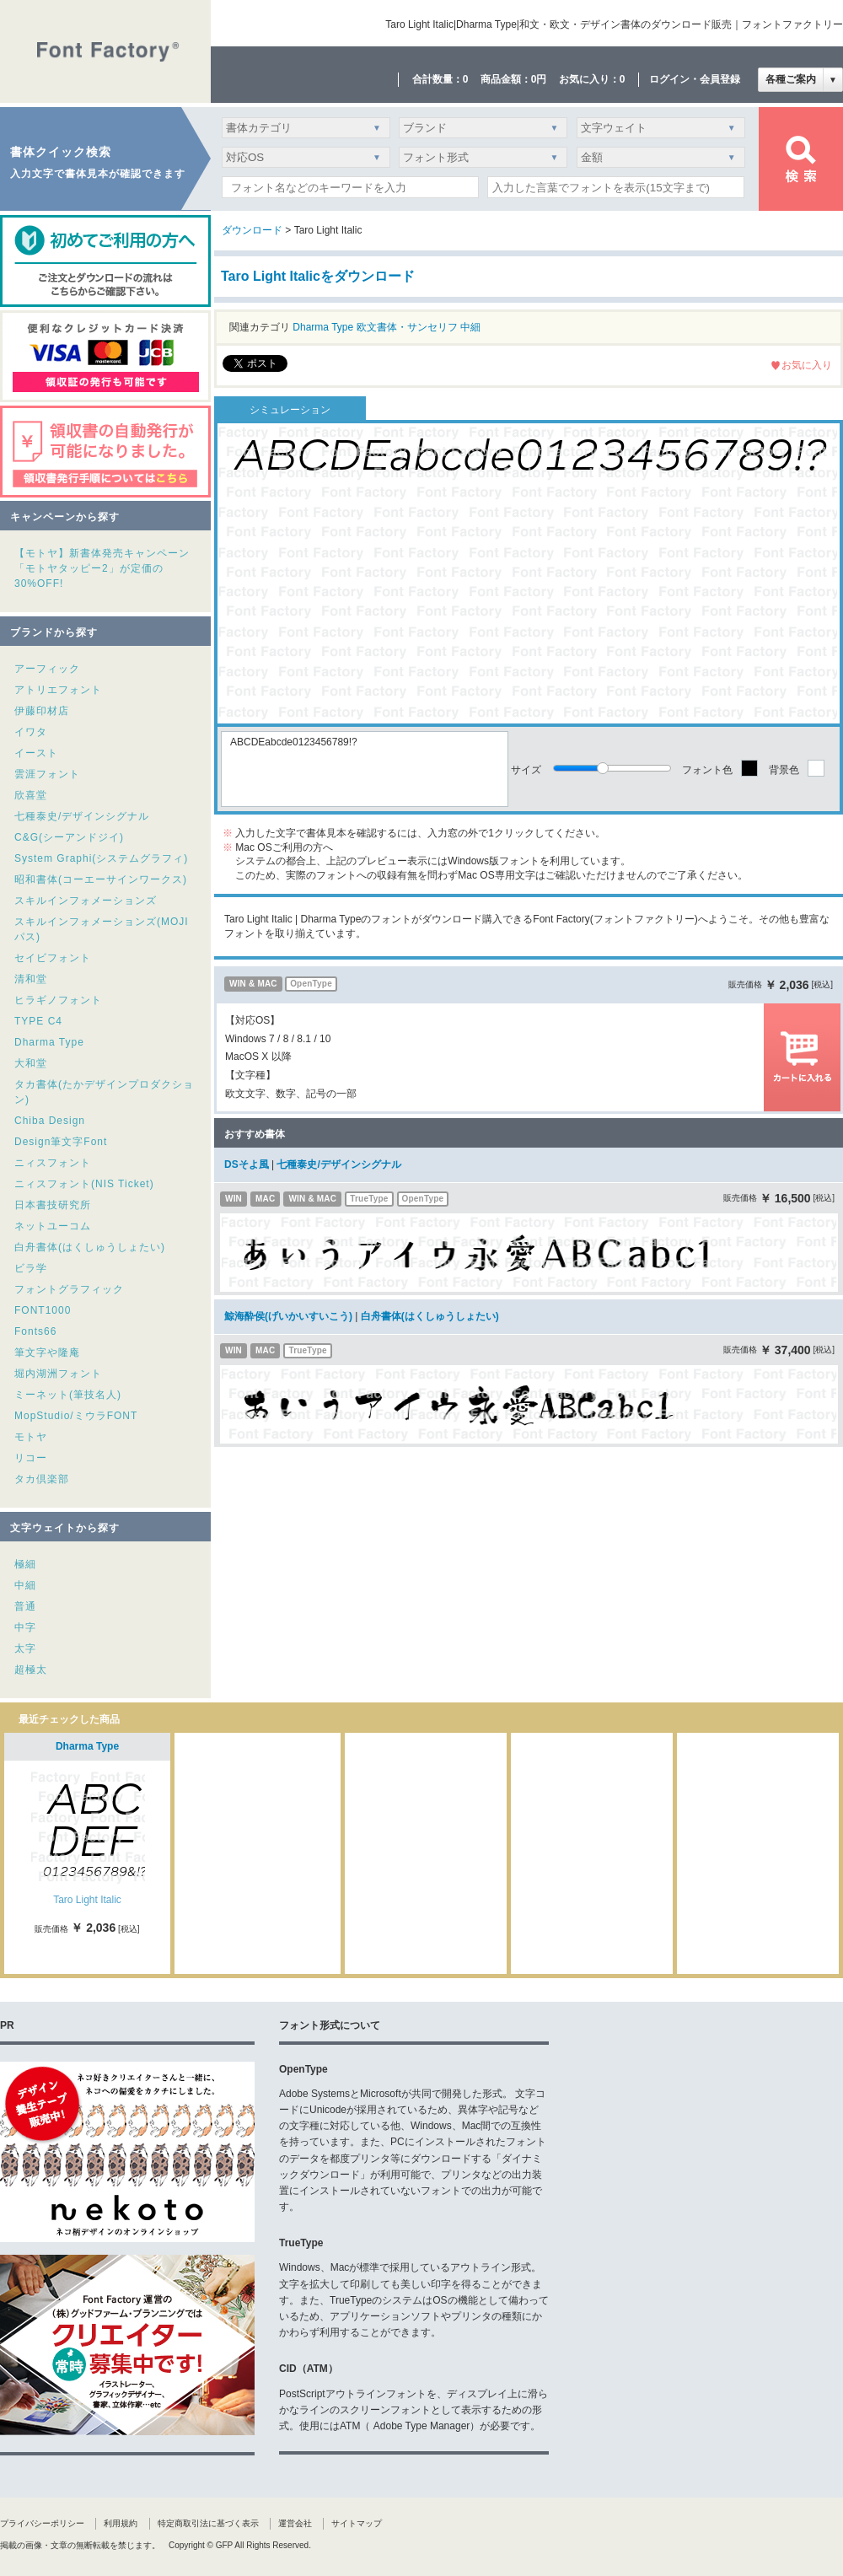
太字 (25, 1648)
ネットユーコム (52, 1226)
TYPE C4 (38, 1021)
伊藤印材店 (41, 711)
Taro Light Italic (87, 1900)
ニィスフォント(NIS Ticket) (84, 1184)
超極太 (30, 1669)
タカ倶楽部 (41, 1479)
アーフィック (47, 669)
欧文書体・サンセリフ (407, 327)
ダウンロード (252, 230)
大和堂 (30, 1063)
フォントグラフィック (69, 1289)
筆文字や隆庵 (47, 1352)
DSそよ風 (246, 1164)
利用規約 (120, 2523)
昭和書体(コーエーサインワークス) (100, 879)
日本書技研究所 (52, 1205)
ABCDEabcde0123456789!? (364, 769)
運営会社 (295, 2523)
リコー (30, 1458)
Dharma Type (49, 1042)
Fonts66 (35, 1331)
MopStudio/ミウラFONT (75, 1416)
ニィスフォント (52, 1163)
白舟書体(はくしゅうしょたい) (89, 1247)
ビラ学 (30, 1268)
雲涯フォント (47, 774)
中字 (25, 1627)
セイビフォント (52, 958)
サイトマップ (356, 2523)
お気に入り (806, 365)
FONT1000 (42, 1310)
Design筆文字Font (60, 1142)
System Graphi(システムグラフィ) (101, 858)
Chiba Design (49, 1121)
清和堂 (30, 979)
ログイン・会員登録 (694, 79)
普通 (25, 1606)
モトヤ (30, 1437)
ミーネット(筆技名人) (67, 1395)
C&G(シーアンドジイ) (69, 837)
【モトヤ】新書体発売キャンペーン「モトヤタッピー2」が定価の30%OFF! (102, 568)
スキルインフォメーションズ (85, 900)
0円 (539, 79)
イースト (36, 753)
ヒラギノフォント (58, 1000)
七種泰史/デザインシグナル (81, 816)
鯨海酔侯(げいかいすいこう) (288, 1316)
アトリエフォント (58, 690)
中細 (25, 1585)
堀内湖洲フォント (58, 1373)
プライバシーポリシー (42, 2523)
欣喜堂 (30, 795)
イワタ (30, 732)
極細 (25, 1564)
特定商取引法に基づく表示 (208, 2523)
